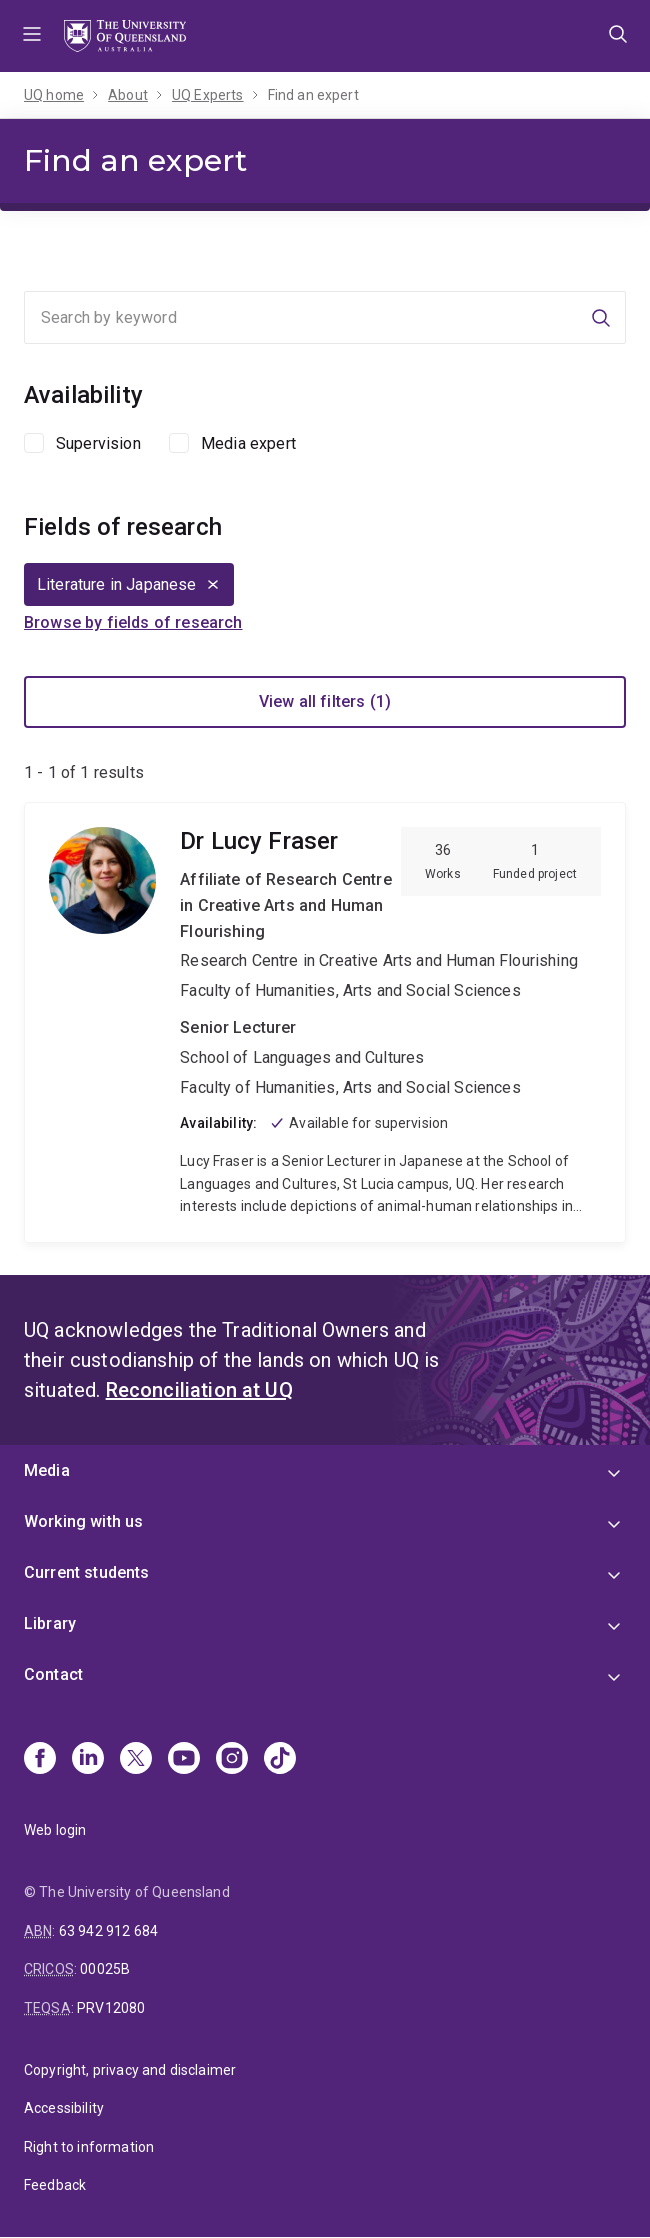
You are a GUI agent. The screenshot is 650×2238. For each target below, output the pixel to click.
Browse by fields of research (133, 622)
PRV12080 (111, 2008)
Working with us (83, 1521)
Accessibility (64, 2108)
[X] (136, 1760)
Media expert (248, 443)
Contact (53, 1674)
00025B (105, 1969)
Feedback (55, 2185)
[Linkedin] (88, 1760)
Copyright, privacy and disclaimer (130, 2070)
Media (47, 1470)
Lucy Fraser (325, 1022)
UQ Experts (208, 95)
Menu (32, 36)
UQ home (54, 95)
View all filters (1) (325, 701)
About (128, 95)
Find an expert (313, 95)
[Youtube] (184, 1760)
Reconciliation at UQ (199, 1390)
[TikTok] (280, 1760)
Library (50, 1623)
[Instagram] (232, 1760)
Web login (55, 1830)
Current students (87, 1572)
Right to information (89, 2147)
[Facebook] (40, 1760)
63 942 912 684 (108, 1931)
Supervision (98, 443)
